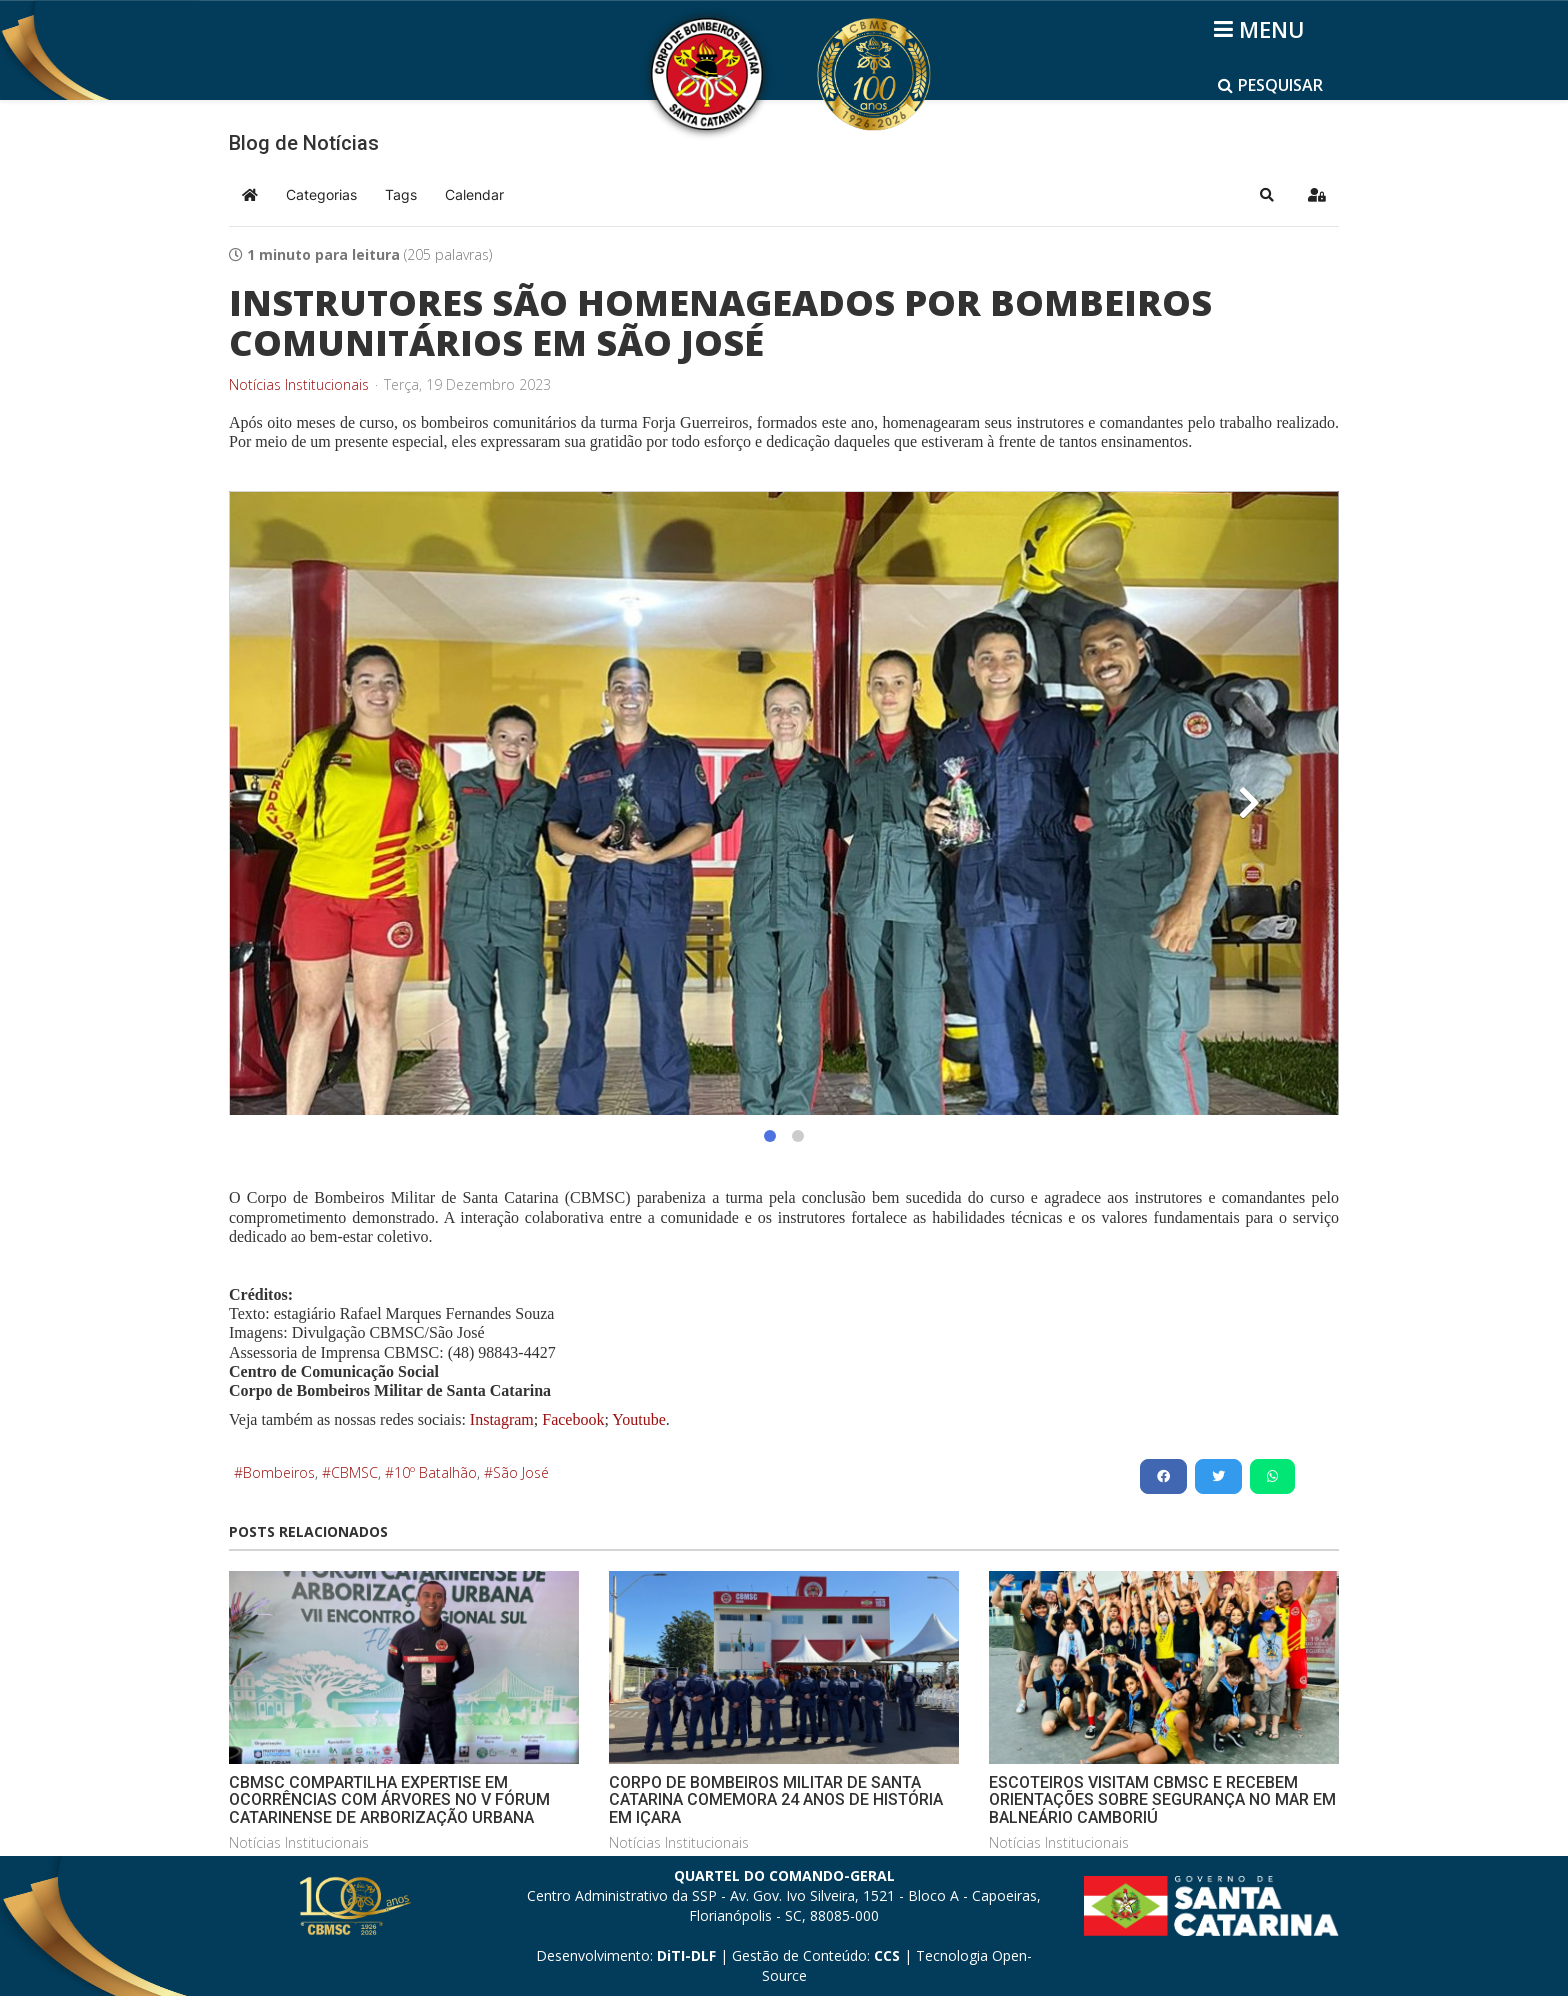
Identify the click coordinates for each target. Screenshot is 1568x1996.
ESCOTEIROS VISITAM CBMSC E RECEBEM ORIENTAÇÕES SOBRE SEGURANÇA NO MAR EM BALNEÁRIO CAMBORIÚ (1162, 1800)
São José (521, 1472)
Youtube (637, 1419)
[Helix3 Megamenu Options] (1262, 29)
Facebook (573, 1419)
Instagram (502, 1419)
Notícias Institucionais (299, 385)
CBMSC (354, 1472)
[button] (1267, 195)
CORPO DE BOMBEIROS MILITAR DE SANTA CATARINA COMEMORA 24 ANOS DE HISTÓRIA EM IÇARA (776, 1800)
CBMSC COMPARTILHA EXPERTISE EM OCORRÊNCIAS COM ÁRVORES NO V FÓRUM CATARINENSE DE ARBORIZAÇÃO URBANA (389, 1800)
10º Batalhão (435, 1472)
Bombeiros (279, 1472)
